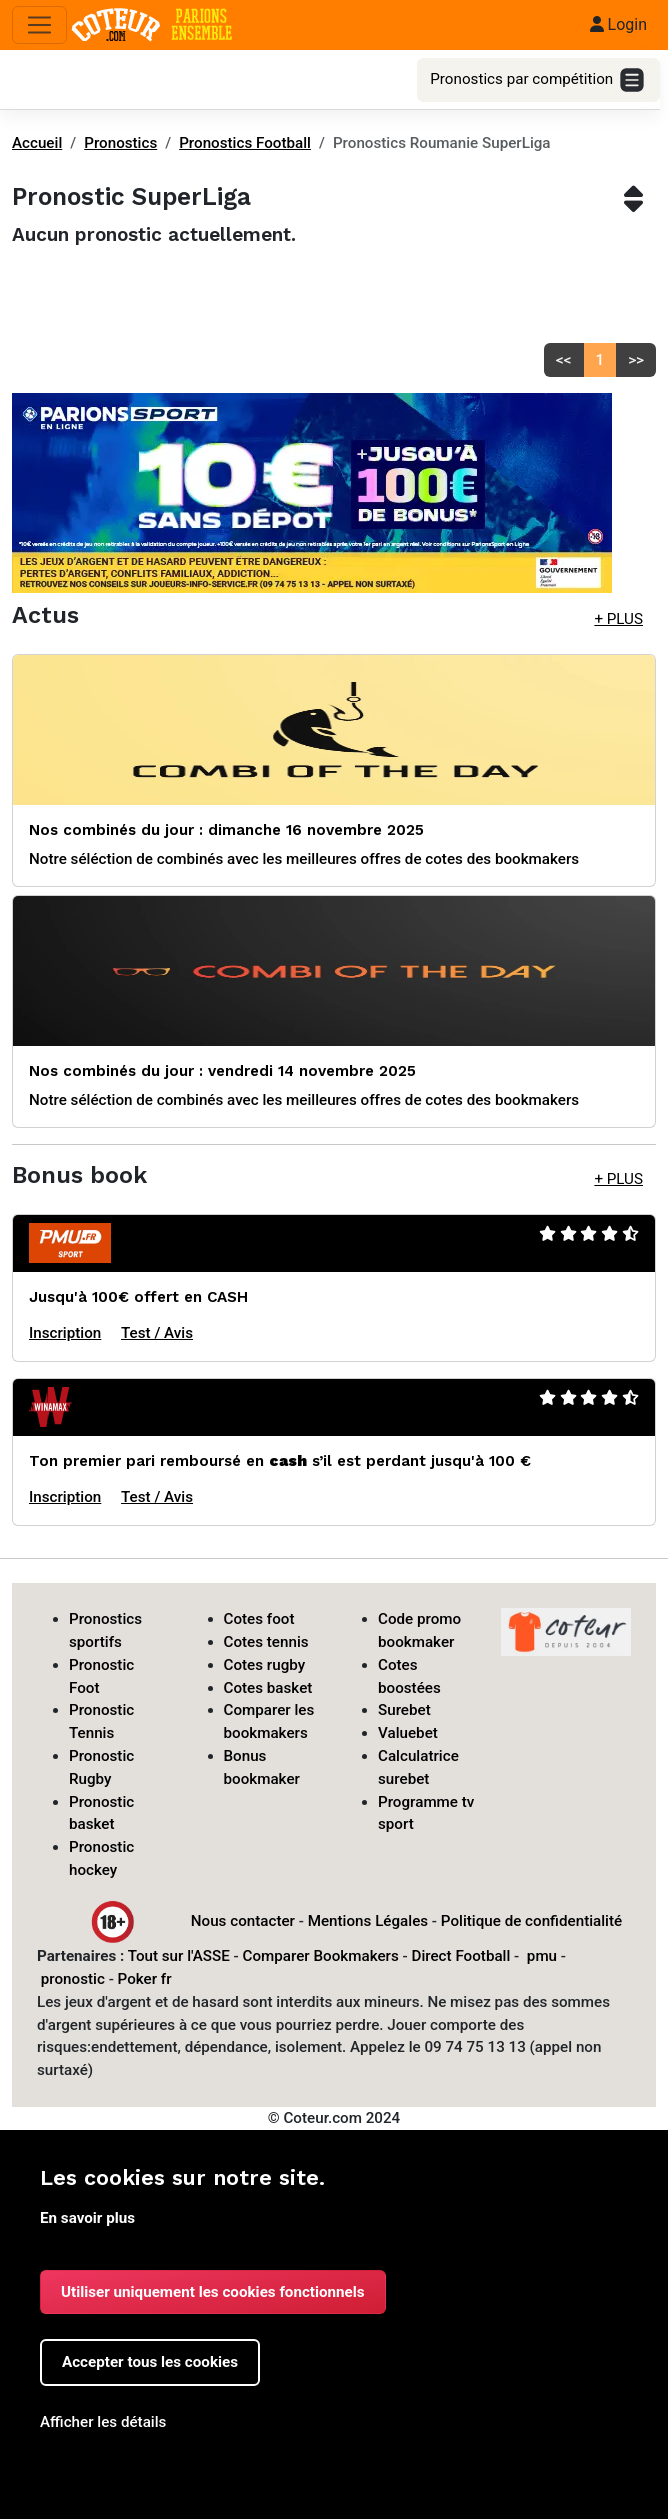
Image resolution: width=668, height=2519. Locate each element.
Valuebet (408, 1733)
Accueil (37, 143)
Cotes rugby (265, 1665)
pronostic (73, 1979)
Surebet (404, 1710)
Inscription (65, 1333)
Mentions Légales (368, 1920)
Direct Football (460, 1956)
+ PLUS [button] (618, 619)
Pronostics (120, 143)
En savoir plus (87, 2218)
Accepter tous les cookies (150, 2362)
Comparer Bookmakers (321, 1956)
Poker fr (145, 1979)
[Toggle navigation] (39, 25)
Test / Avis (157, 1333)
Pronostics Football (245, 143)
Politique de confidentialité (531, 1920)
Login (618, 24)
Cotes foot (259, 1619)
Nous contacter (243, 1920)
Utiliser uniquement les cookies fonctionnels (213, 2292)
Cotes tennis (266, 1642)
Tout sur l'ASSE (179, 1956)
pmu (542, 1956)
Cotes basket (268, 1688)
